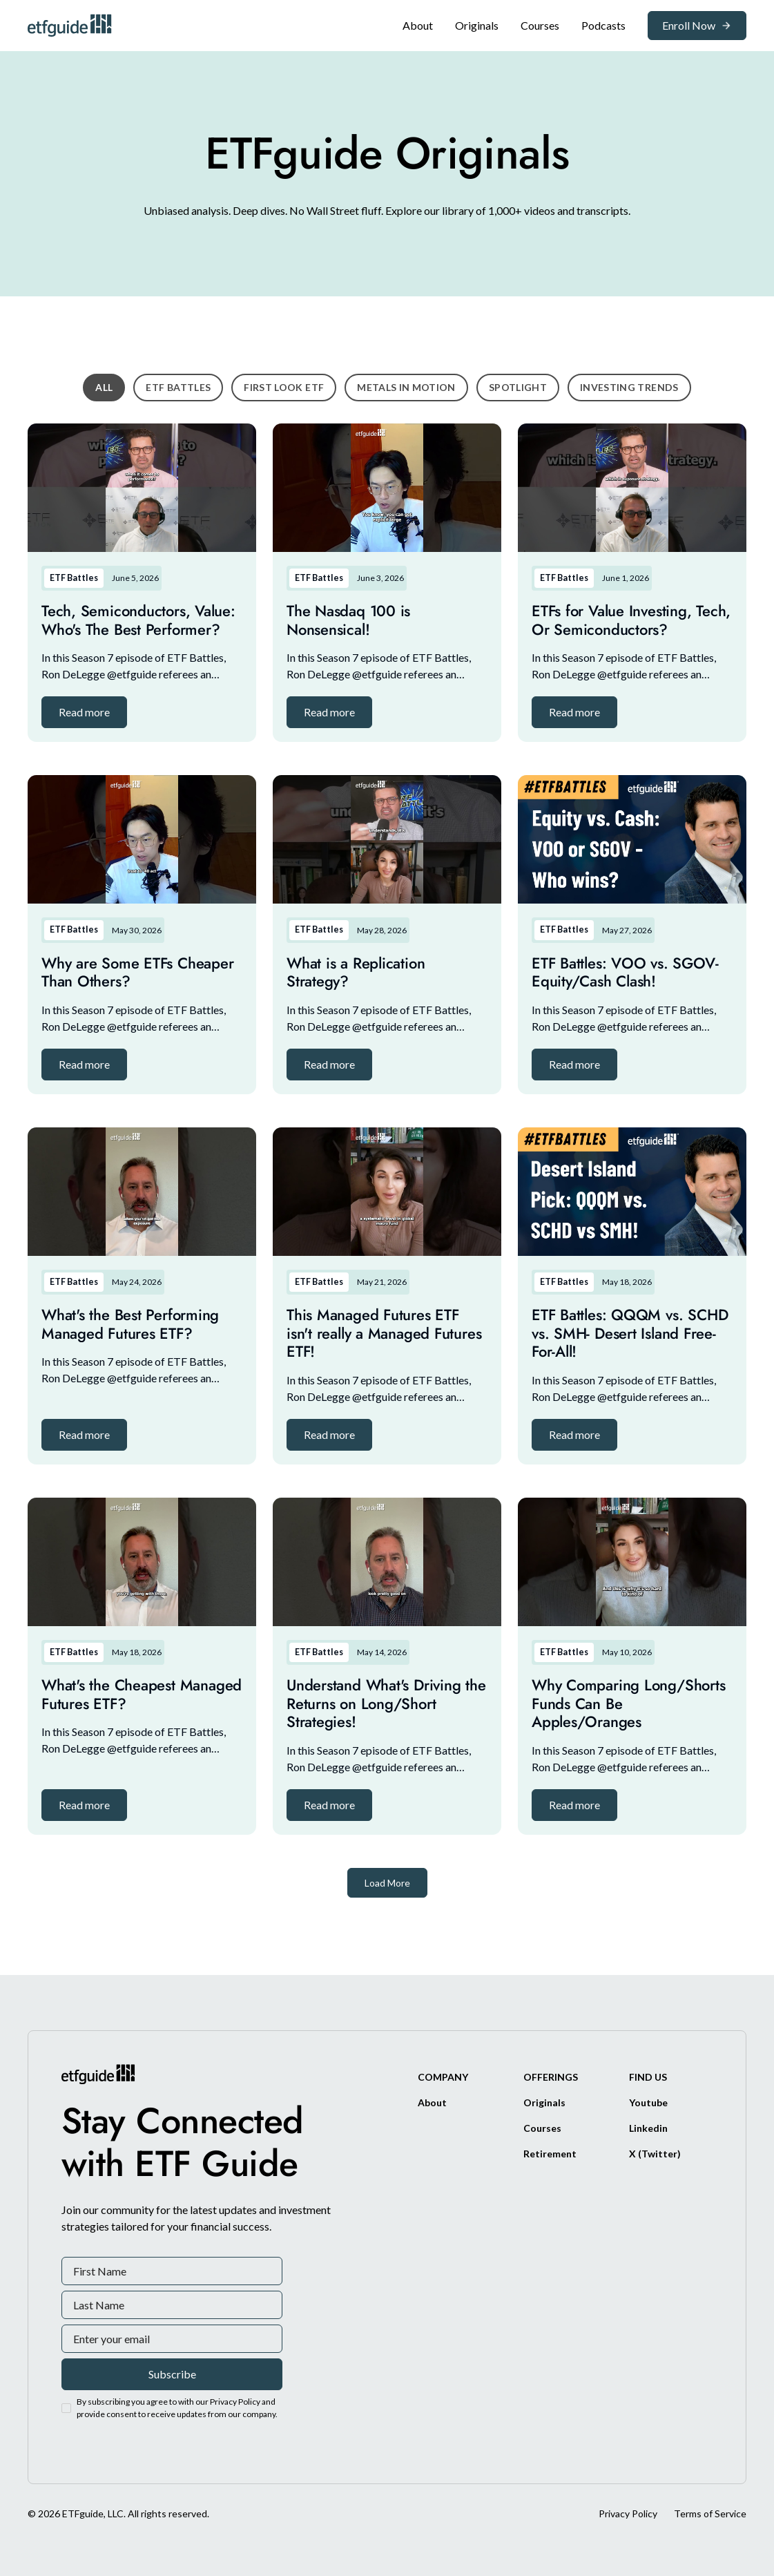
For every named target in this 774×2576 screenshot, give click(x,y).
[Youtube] (648, 2102)
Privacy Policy (628, 2513)
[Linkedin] (648, 2128)
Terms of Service (710, 2513)
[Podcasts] (603, 25)
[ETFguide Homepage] (72, 25)
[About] (418, 25)
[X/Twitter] (655, 2153)
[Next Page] (387, 1883)
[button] (84, 712)
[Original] (477, 25)
